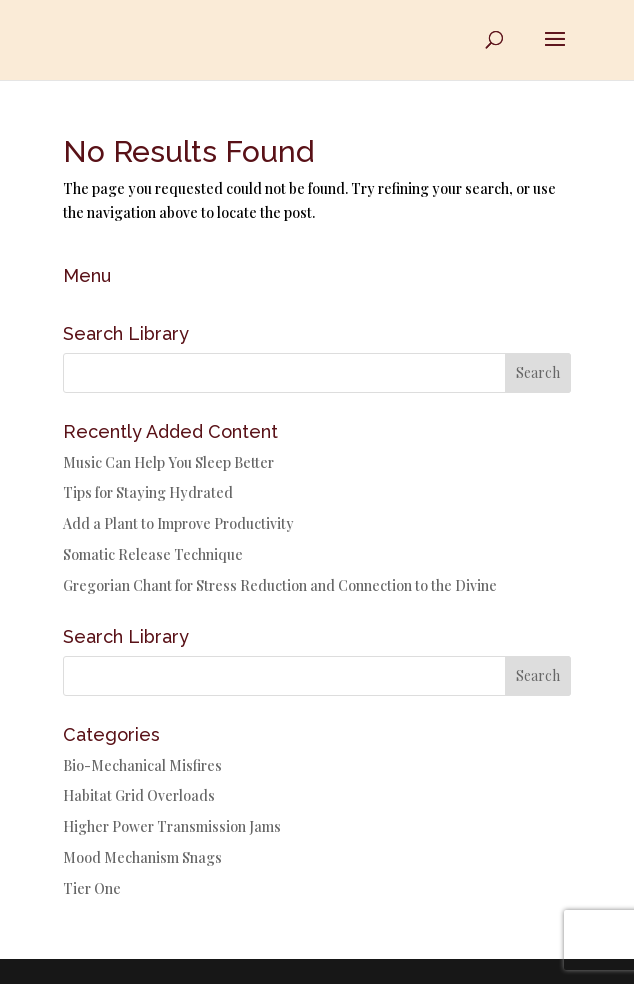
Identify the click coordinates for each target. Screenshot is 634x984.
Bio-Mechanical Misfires (142, 765)
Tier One (92, 888)
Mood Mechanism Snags (142, 857)
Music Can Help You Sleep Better (168, 462)
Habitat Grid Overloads (139, 795)
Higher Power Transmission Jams (172, 826)
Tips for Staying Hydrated (148, 492)
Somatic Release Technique (153, 554)
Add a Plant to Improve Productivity (178, 523)
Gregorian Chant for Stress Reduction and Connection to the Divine (280, 585)
